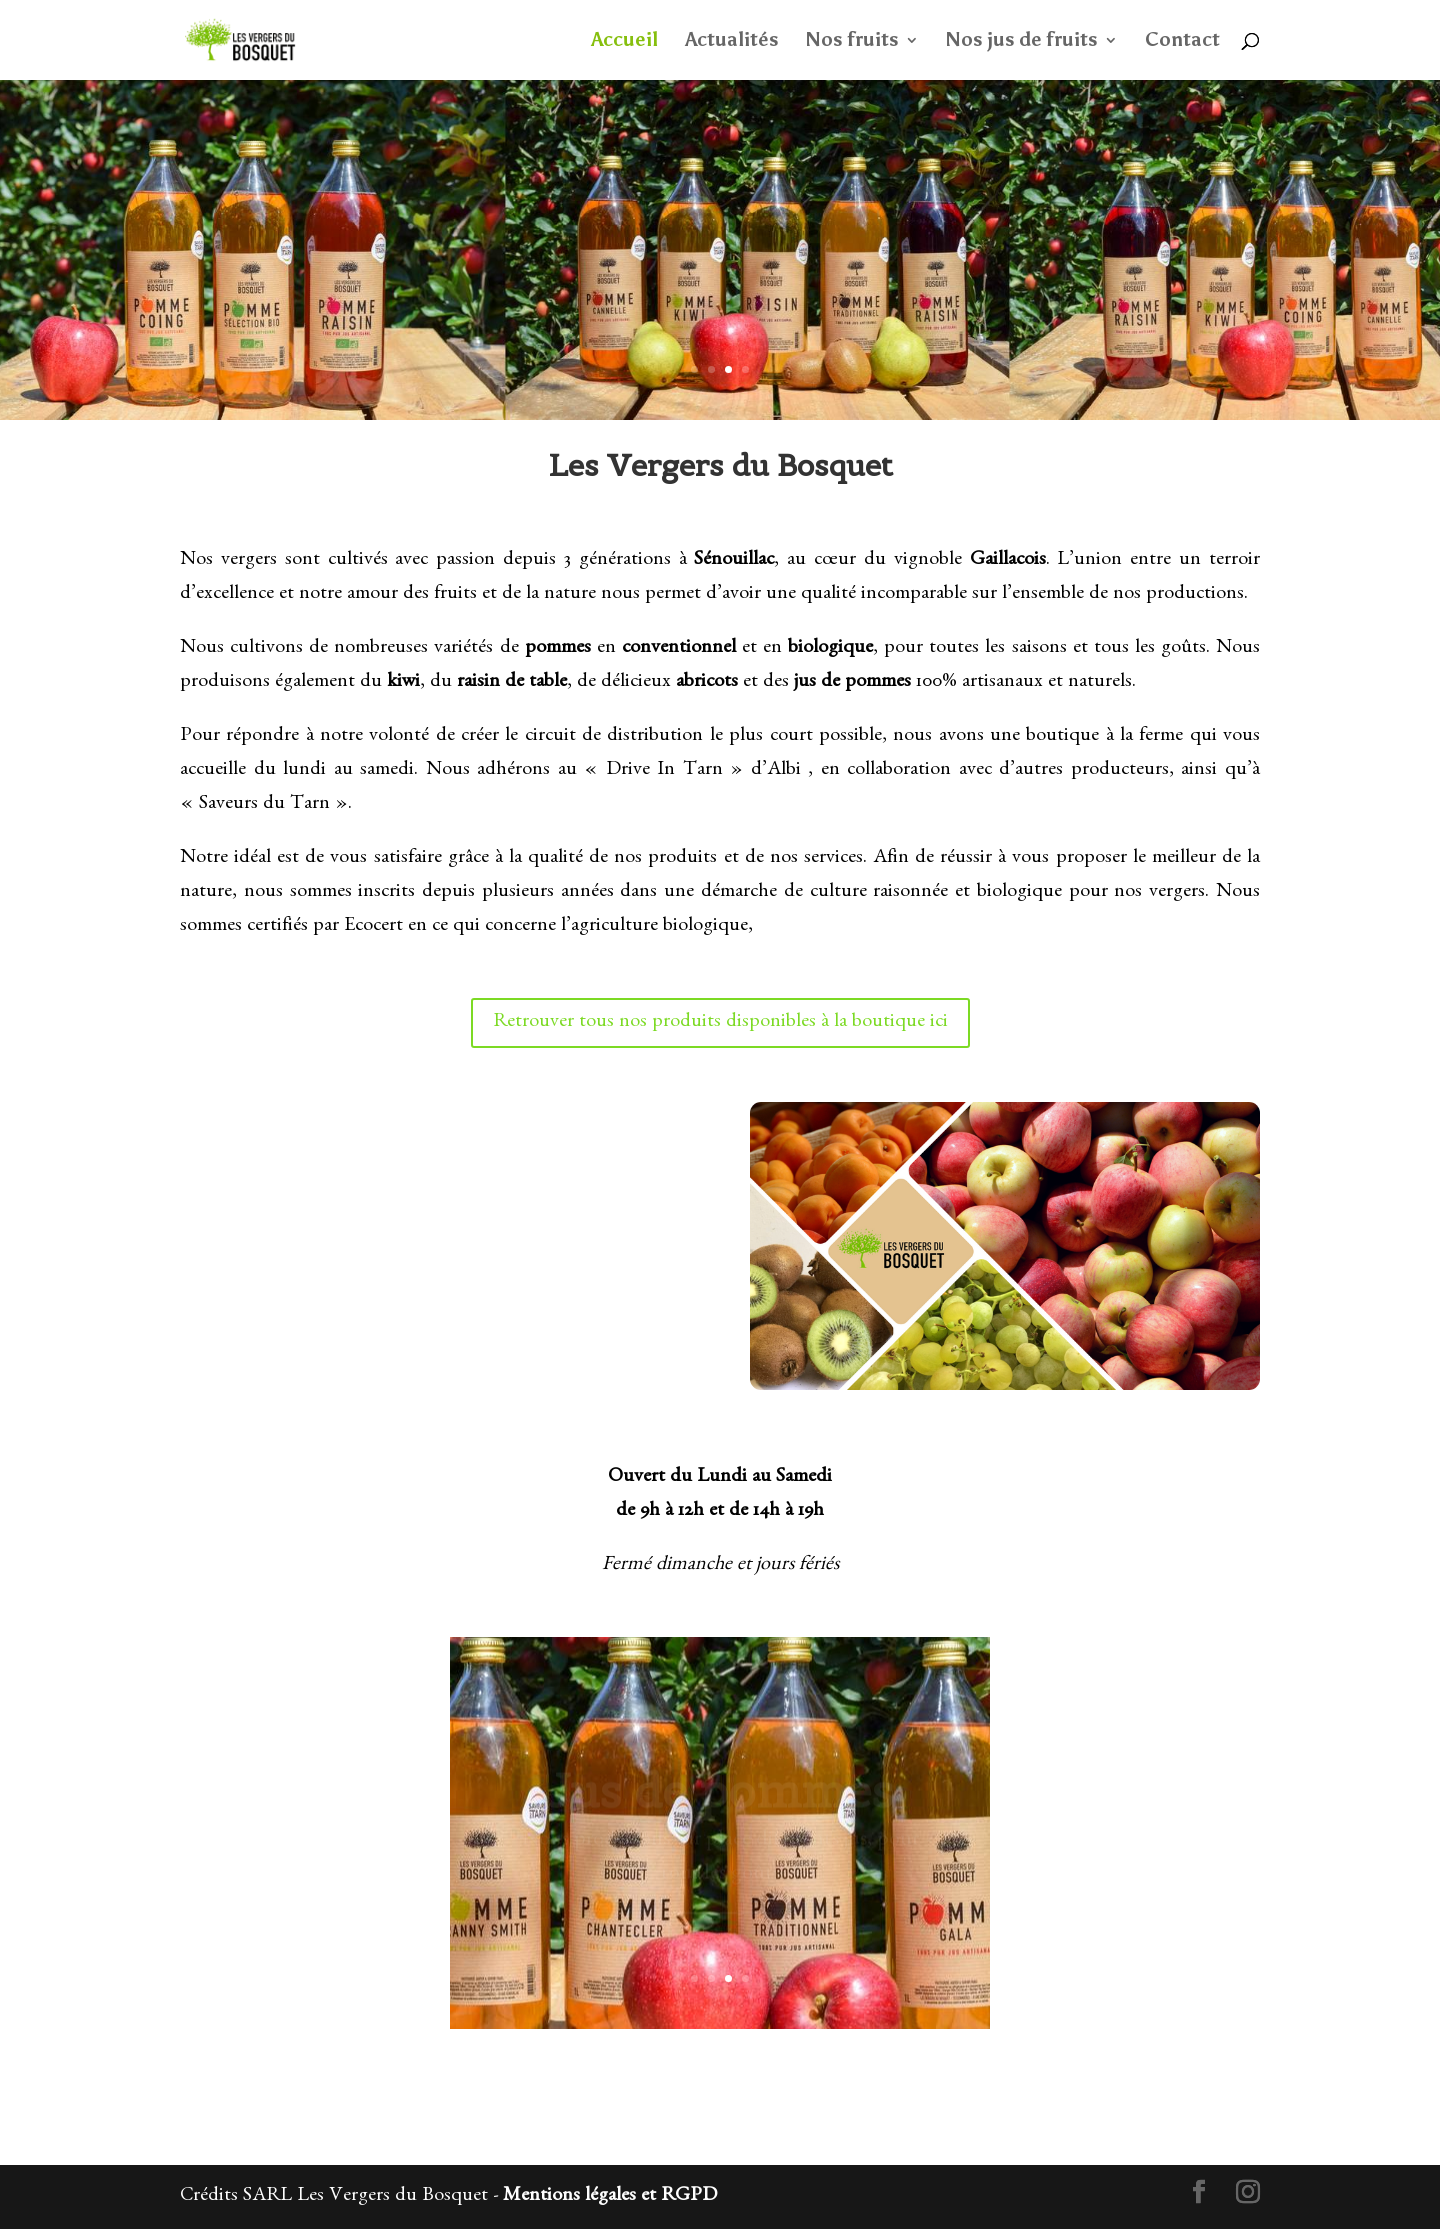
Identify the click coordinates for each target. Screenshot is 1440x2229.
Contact (1182, 42)
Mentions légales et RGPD (610, 2197)
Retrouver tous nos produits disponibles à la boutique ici (720, 1023)
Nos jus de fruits (1022, 42)
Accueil (624, 42)
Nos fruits (852, 42)
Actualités (732, 42)
